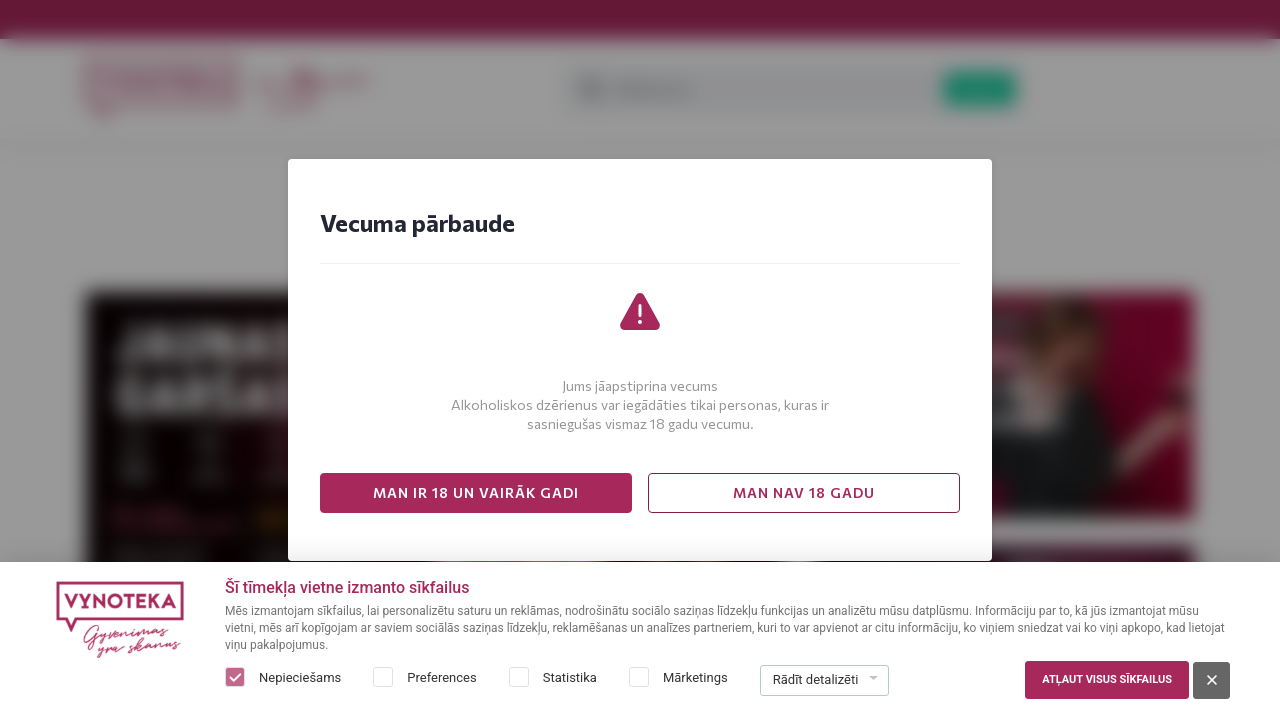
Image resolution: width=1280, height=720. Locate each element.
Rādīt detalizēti (816, 679)
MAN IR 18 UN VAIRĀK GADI (476, 492)
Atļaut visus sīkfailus (1107, 679)
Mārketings (695, 677)
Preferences (441, 677)
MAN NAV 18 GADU (804, 492)
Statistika (570, 677)
